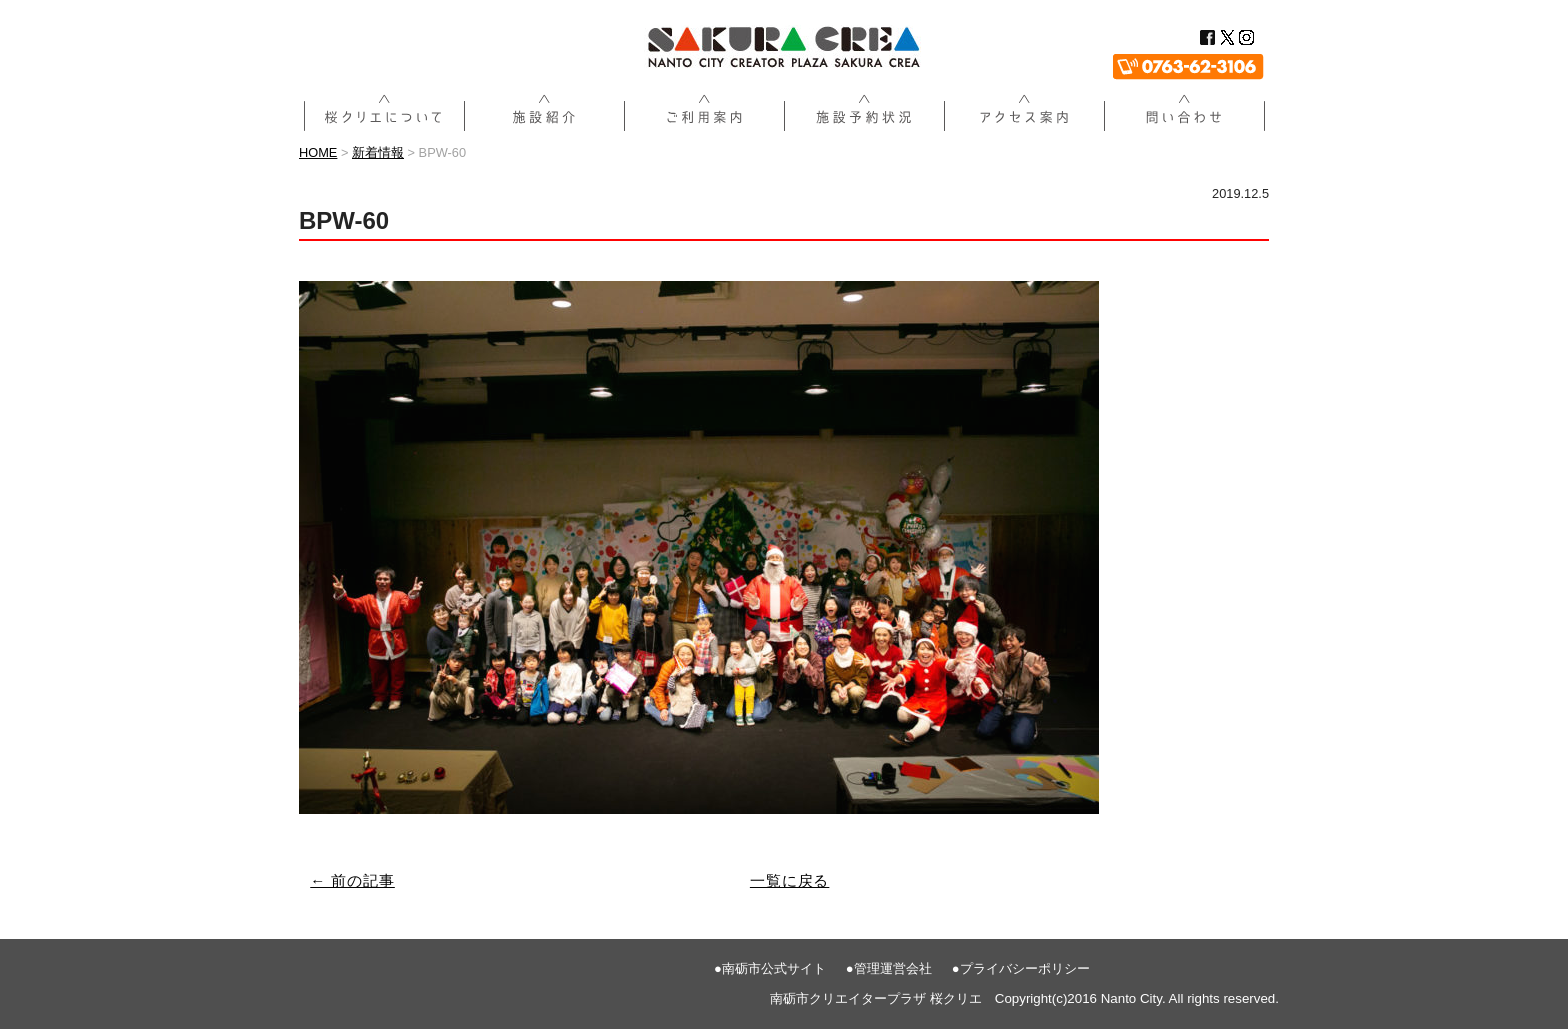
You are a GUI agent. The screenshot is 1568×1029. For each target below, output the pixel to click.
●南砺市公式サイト (770, 968)
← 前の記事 (352, 880)
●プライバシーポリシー (1021, 968)
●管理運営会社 (889, 968)
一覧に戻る (790, 880)
